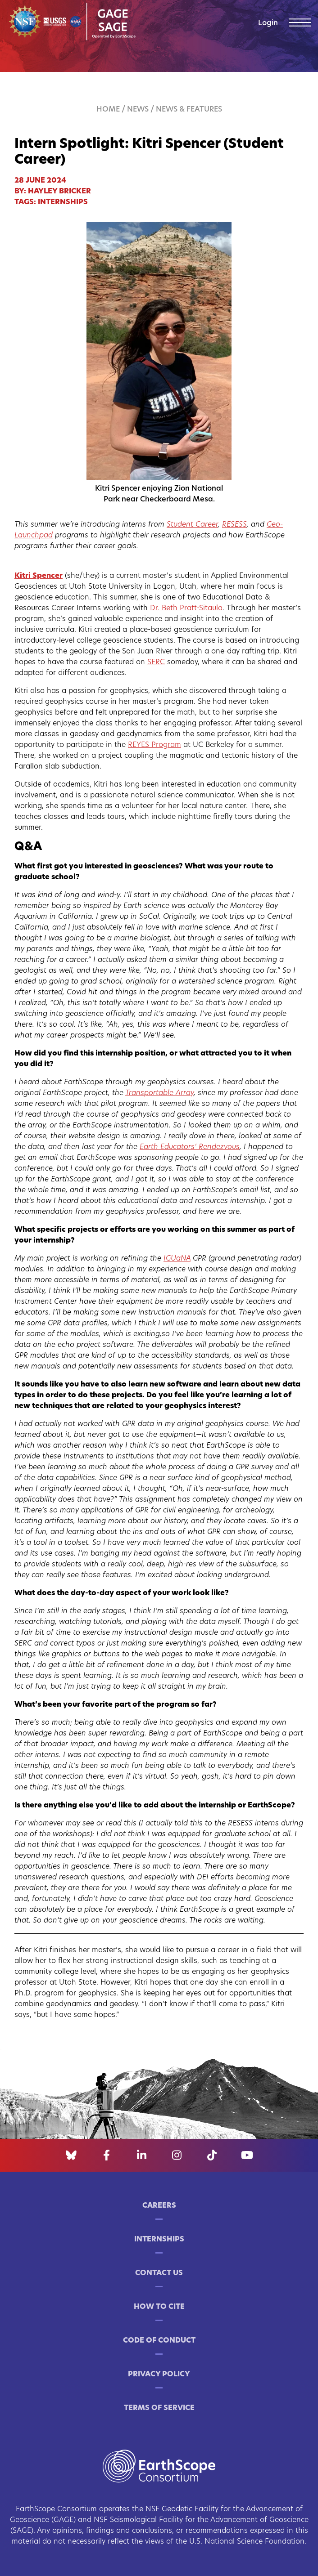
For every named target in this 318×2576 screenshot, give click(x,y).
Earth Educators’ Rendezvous (190, 1147)
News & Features (189, 109)
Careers (159, 2205)
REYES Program (154, 745)
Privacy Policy (159, 2374)
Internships (159, 2239)
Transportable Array (159, 1093)
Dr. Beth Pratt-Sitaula (186, 608)
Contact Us (159, 2273)
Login (268, 23)
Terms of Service (159, 2408)
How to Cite (159, 2307)
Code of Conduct (159, 2340)
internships (63, 202)
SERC (156, 662)
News (138, 109)
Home (108, 109)
